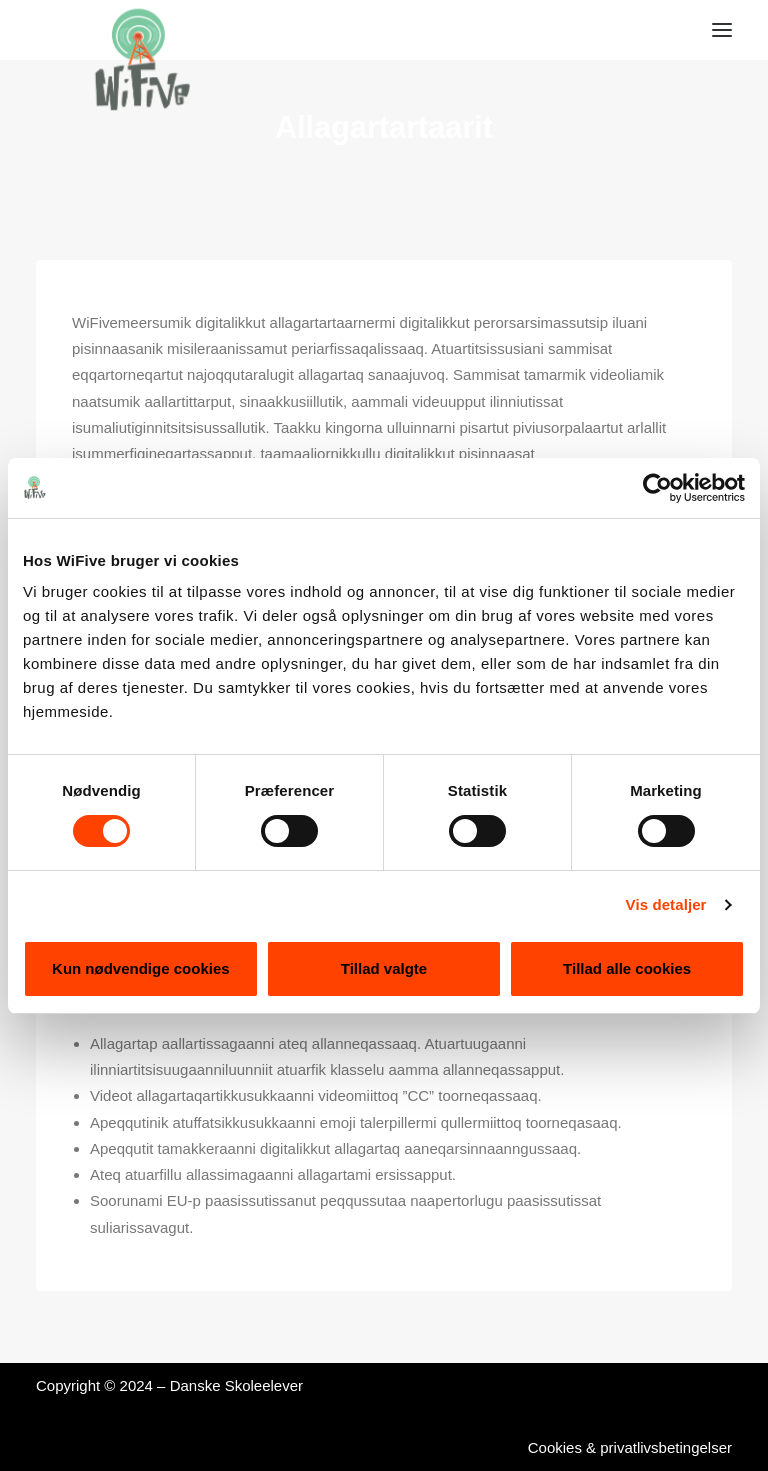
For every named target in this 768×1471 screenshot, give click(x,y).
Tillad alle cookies (627, 968)
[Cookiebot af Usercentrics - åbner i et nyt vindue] (657, 488)
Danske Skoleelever (236, 1385)
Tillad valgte (384, 968)
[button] (722, 30)
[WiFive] (136, 30)
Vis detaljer (666, 904)
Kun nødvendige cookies (141, 968)
